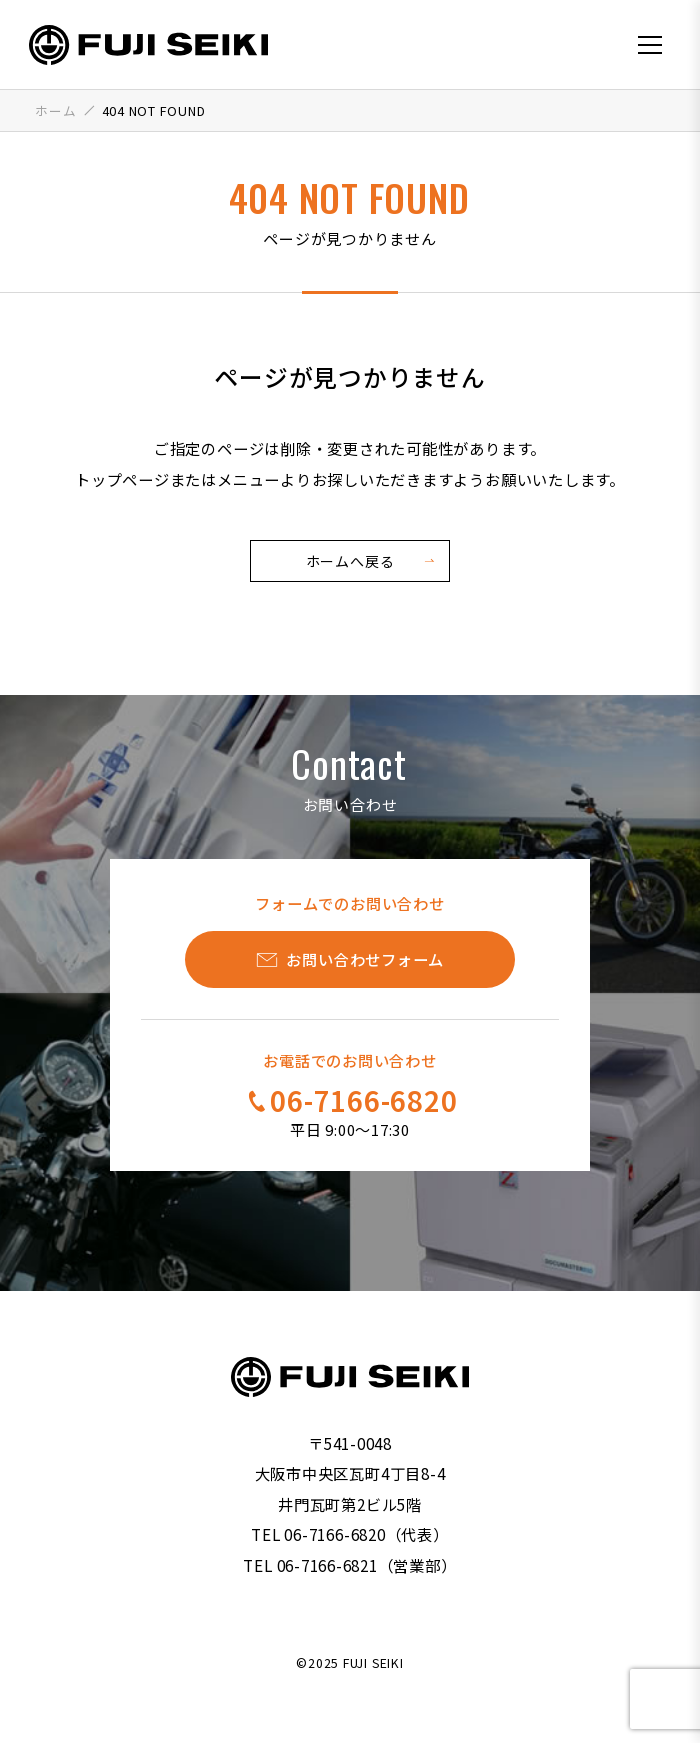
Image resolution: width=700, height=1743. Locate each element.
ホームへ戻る (350, 561)
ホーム (55, 110)
